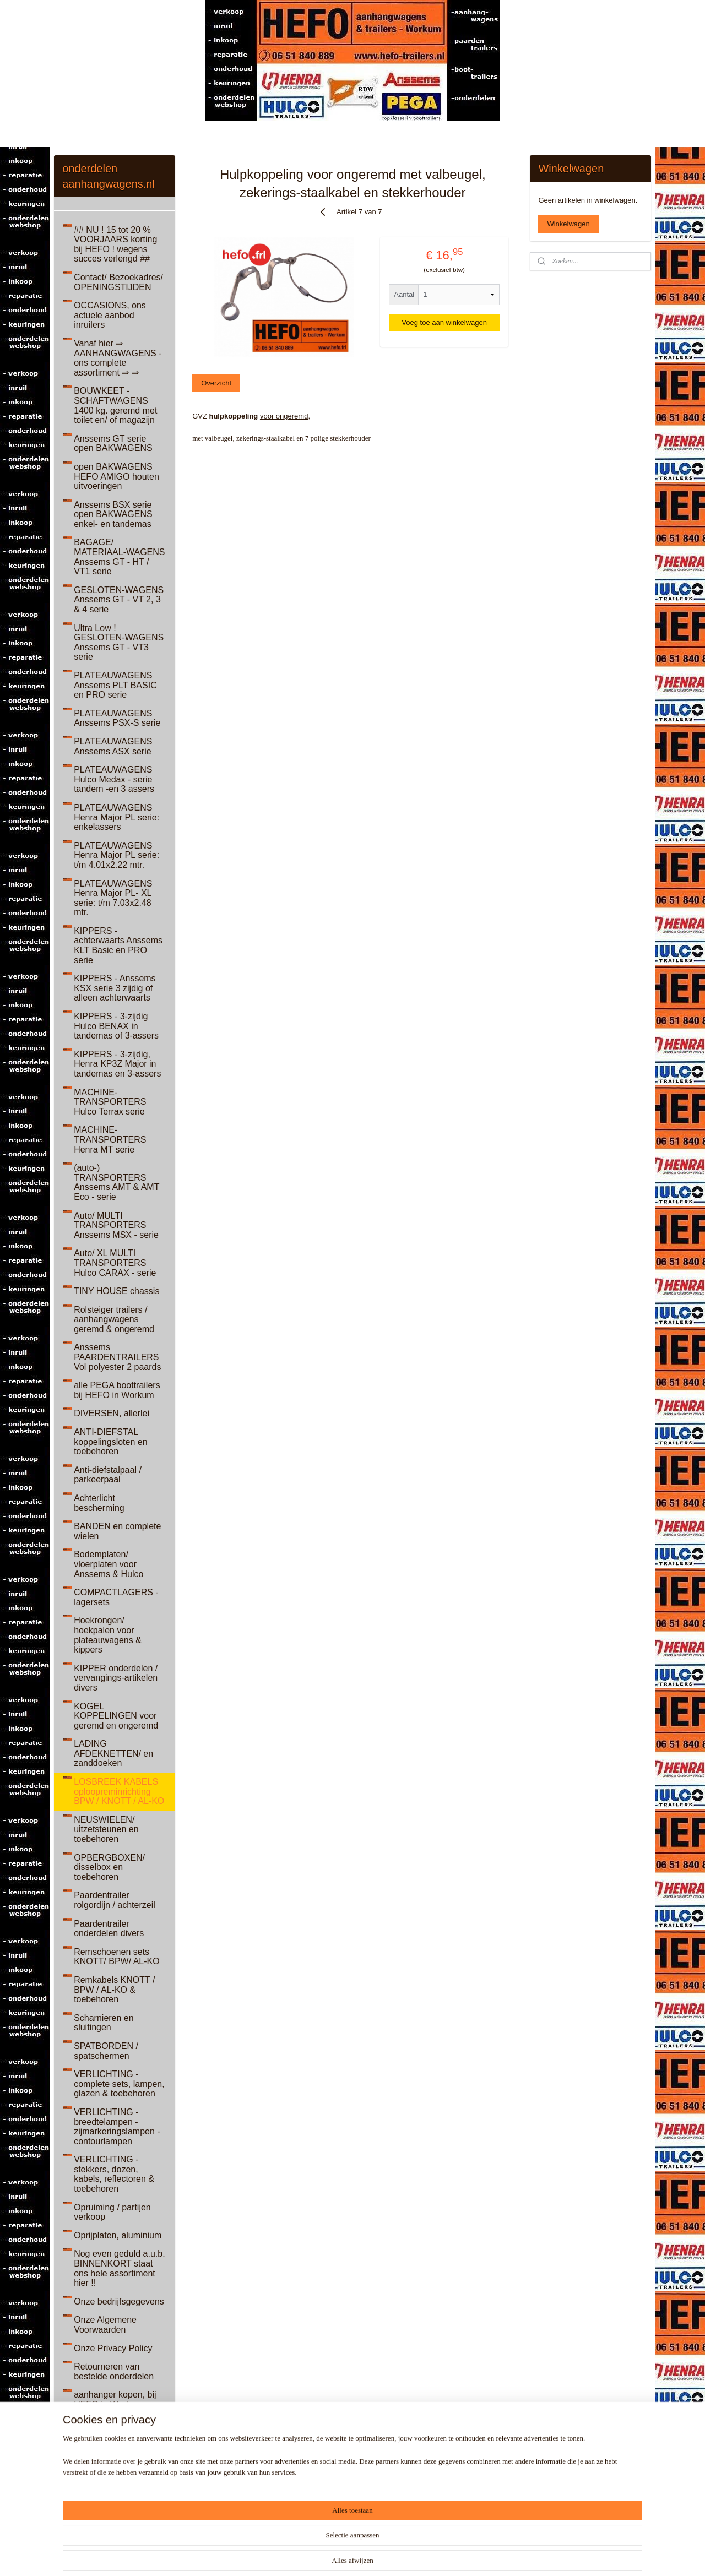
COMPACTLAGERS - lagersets (116, 1597)
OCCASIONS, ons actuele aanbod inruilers (110, 315)
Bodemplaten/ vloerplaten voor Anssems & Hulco (108, 1564)
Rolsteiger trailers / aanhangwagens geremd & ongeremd (114, 1319)
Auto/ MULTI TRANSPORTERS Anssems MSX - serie (116, 1225)
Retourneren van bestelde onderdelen (114, 2371)
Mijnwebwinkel (482, 2555)
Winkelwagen (568, 224)
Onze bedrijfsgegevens (119, 2301)
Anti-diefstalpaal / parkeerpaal (108, 1475)
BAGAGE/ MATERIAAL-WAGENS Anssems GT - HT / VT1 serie (119, 556)
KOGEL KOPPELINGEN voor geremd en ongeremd (116, 1716)
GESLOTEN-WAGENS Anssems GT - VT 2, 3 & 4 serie (119, 599)
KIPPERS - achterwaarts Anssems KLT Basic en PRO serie (118, 945)
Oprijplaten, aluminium (117, 2235)
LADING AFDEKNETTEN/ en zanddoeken (113, 1753)
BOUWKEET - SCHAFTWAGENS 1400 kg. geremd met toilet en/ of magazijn (115, 405)
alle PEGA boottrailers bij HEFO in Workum (117, 1390)
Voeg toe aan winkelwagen (444, 322)
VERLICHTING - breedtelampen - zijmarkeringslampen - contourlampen (117, 2126)
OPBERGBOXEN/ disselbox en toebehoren (109, 1867)
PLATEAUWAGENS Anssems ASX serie (113, 746)
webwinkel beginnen (397, 2555)
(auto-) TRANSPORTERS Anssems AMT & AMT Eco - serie (116, 1182)
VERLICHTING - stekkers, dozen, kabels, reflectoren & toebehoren (114, 2174)
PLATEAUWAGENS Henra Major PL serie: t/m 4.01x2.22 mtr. (116, 855)
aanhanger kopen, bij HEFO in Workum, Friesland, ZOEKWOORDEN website (115, 2414)
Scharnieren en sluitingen (104, 2022)
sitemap (341, 2555)
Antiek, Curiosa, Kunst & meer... (117, 2456)
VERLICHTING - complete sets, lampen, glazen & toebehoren (119, 2083)
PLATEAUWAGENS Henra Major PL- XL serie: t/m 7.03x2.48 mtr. (113, 898)
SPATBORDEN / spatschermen (106, 2051)
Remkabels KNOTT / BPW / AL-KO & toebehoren (114, 1989)
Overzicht (216, 383)
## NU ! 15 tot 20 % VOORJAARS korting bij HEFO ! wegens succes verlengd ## (115, 244)
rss (361, 2555)
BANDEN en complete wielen (117, 1531)
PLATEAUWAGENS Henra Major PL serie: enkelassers (116, 817)
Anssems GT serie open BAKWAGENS (113, 443)
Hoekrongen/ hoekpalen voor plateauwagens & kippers (108, 1635)
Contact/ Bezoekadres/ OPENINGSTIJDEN (118, 282)
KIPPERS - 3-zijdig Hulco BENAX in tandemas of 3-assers (116, 1026)
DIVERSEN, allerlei (111, 1413)
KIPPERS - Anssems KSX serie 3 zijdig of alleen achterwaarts (115, 988)
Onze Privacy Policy (113, 2348)
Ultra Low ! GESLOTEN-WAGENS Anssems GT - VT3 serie (119, 642)
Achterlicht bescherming (99, 1503)
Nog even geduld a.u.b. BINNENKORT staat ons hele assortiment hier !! (119, 2268)
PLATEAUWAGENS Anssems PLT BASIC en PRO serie (115, 685)
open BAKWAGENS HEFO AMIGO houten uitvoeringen (116, 476)
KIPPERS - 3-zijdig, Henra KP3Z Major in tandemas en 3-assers (117, 1064)
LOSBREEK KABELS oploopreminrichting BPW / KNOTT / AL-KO (119, 1791)
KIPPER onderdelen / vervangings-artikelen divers (116, 1678)
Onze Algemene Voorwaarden (105, 2324)
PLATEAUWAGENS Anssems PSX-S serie (117, 718)
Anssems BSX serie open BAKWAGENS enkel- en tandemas (113, 514)
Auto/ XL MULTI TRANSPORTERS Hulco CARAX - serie (115, 1262)
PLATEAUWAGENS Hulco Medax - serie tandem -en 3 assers (114, 779)
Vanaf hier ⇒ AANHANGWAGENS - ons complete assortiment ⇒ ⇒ (117, 358)
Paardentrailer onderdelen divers (109, 1928)
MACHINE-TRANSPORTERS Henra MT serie (110, 1139)
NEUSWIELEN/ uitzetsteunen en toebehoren (106, 1829)
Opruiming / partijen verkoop (112, 2212)
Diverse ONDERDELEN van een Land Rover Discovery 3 (112, 2495)
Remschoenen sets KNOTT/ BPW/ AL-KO (117, 1956)
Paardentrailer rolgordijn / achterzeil (114, 1900)
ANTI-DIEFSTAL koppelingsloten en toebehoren (110, 1441)
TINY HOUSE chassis (116, 1291)
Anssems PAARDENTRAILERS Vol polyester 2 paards (117, 1357)
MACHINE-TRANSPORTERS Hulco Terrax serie (110, 1102)
